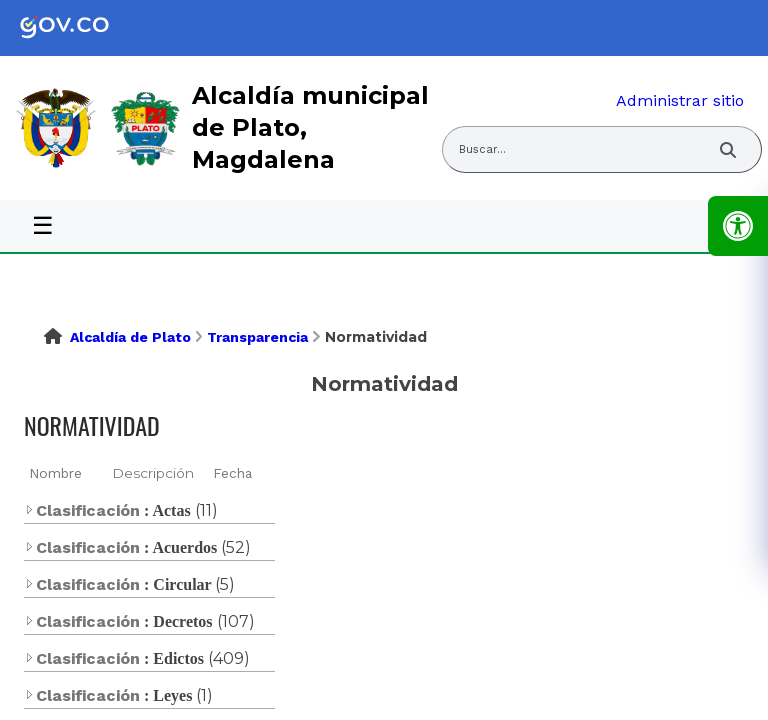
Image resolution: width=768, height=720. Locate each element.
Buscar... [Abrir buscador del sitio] (482, 149)
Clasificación (82, 510)
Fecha (232, 473)
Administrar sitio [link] (680, 100)
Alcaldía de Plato (130, 337)
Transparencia (257, 337)
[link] (80, 28)
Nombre (55, 473)
